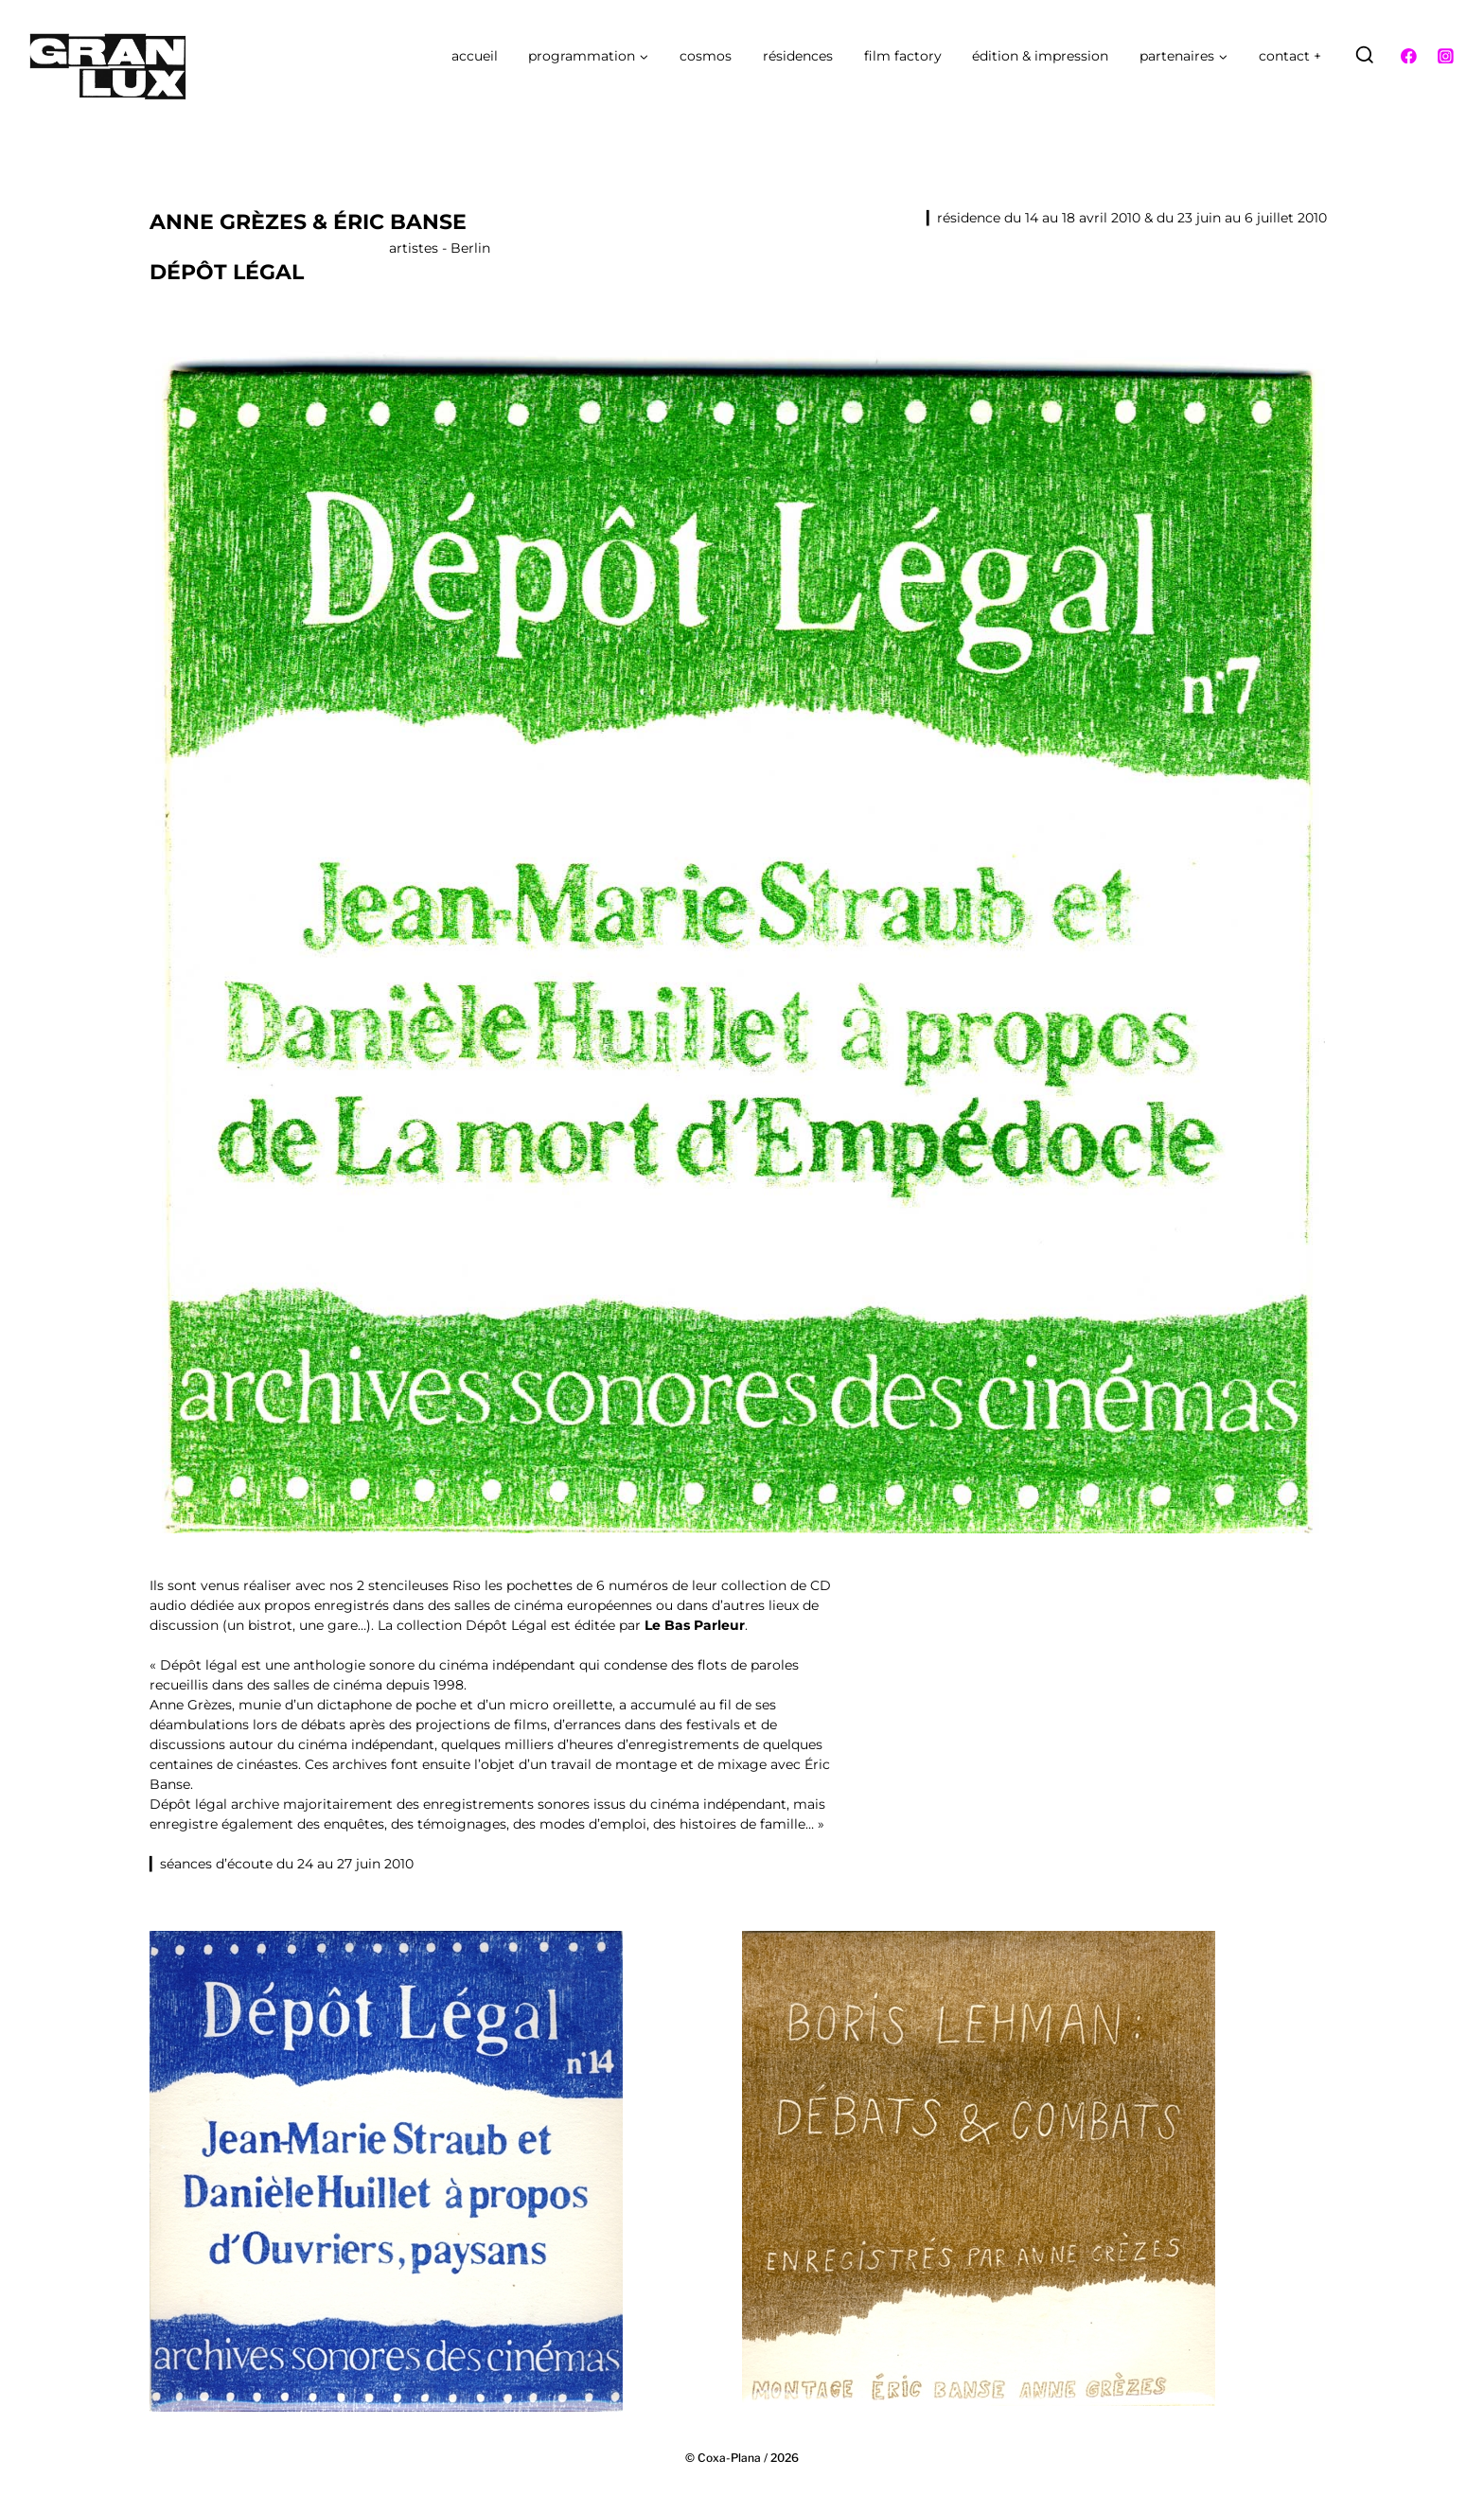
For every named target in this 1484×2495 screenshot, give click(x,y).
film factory (903, 55)
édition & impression (1040, 55)
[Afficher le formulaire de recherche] (1365, 56)
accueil (474, 55)
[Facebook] (1409, 56)
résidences (798, 55)
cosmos (706, 55)
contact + (1290, 55)
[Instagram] (1445, 56)
